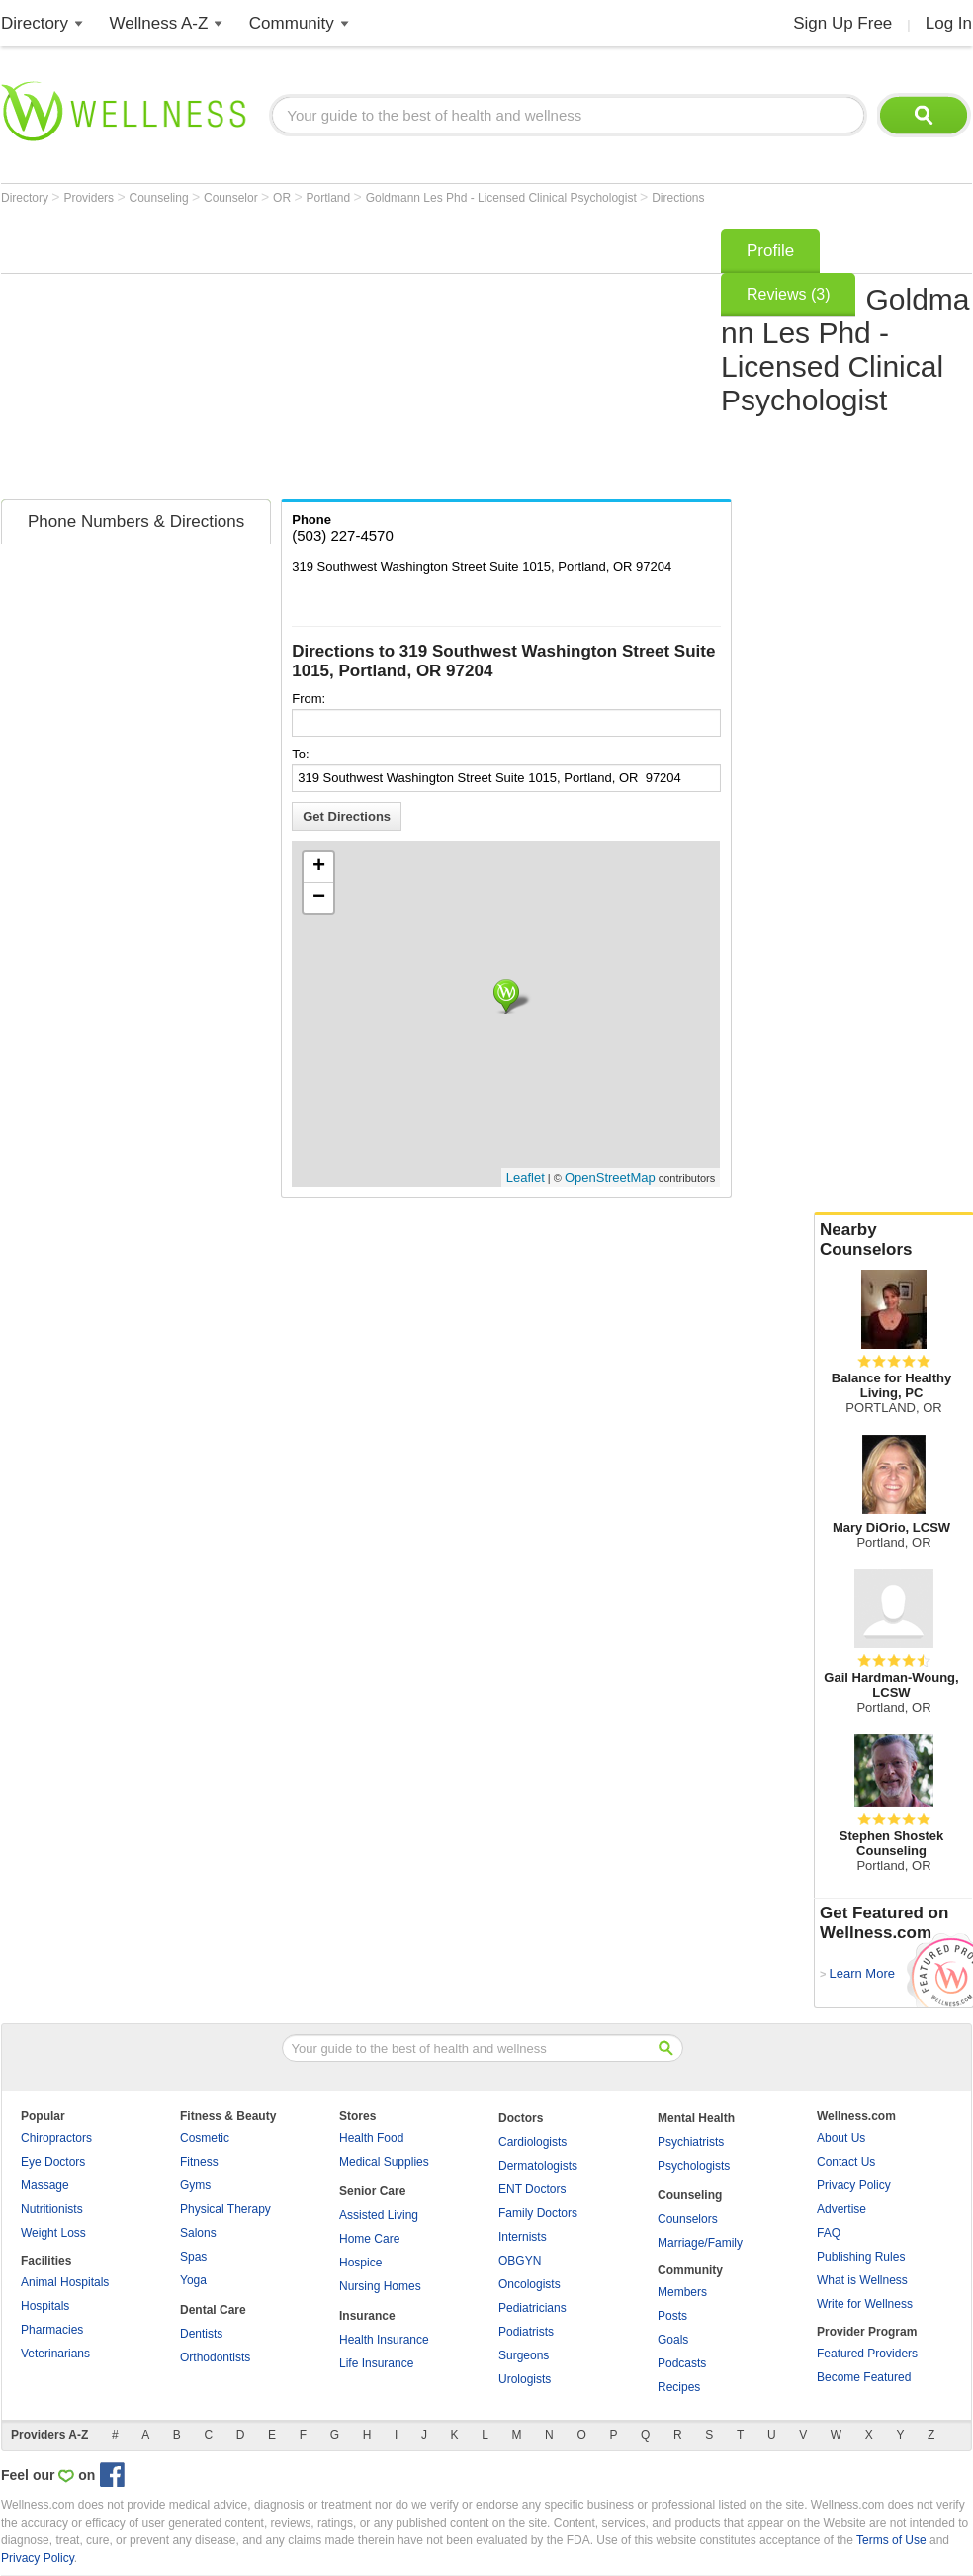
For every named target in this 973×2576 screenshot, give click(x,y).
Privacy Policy (854, 2185)
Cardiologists (532, 2142)
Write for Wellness (865, 2304)
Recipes (679, 2387)
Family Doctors (537, 2213)
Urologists (524, 2379)
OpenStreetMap (610, 1177)
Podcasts (682, 2363)
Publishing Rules (861, 2257)
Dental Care (213, 2310)
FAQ (828, 2233)
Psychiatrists (691, 2142)
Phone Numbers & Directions (136, 521)
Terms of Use (891, 2540)
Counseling (161, 198)
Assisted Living (378, 2215)
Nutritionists (52, 2209)
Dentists (201, 2334)
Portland (330, 198)
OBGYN (519, 2260)
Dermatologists (537, 2166)
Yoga (193, 2280)
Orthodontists (215, 2357)
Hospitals (45, 2306)
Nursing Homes (380, 2286)
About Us (841, 2138)
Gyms (195, 2185)
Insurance (367, 2316)
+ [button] (318, 867)
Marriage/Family (700, 2243)
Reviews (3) (788, 294)
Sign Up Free (842, 23)
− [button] (318, 898)
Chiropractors (56, 2138)
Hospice (360, 2262)
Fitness (199, 2162)
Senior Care (372, 2191)
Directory (34, 23)
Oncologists (529, 2284)
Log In (949, 23)
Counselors (688, 2219)
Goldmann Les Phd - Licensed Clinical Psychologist (503, 198)
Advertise (841, 2209)
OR (283, 198)
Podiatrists (526, 2332)
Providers (90, 198)
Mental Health (696, 2118)
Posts (672, 2316)
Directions (678, 198)
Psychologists (694, 2166)
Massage (45, 2185)
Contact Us (846, 2162)
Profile (770, 250)
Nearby (894, 1240)
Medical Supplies (384, 2162)
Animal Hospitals (65, 2282)
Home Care (369, 2239)
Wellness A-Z (159, 23)
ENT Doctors (532, 2189)
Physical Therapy (225, 2209)
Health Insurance (384, 2340)
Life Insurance (376, 2363)
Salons (198, 2233)
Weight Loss (53, 2233)
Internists (522, 2237)
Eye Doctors (53, 2162)
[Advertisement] (339, 358)
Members (682, 2292)
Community (291, 23)
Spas (193, 2257)
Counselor (232, 198)
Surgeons (523, 2355)
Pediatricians (532, 2308)
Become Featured (864, 2377)
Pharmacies (52, 2330)
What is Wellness (862, 2280)
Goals (673, 2340)
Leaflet (525, 1177)
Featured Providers (867, 2353)
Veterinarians (55, 2353)
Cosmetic (204, 2138)
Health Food (371, 2138)
